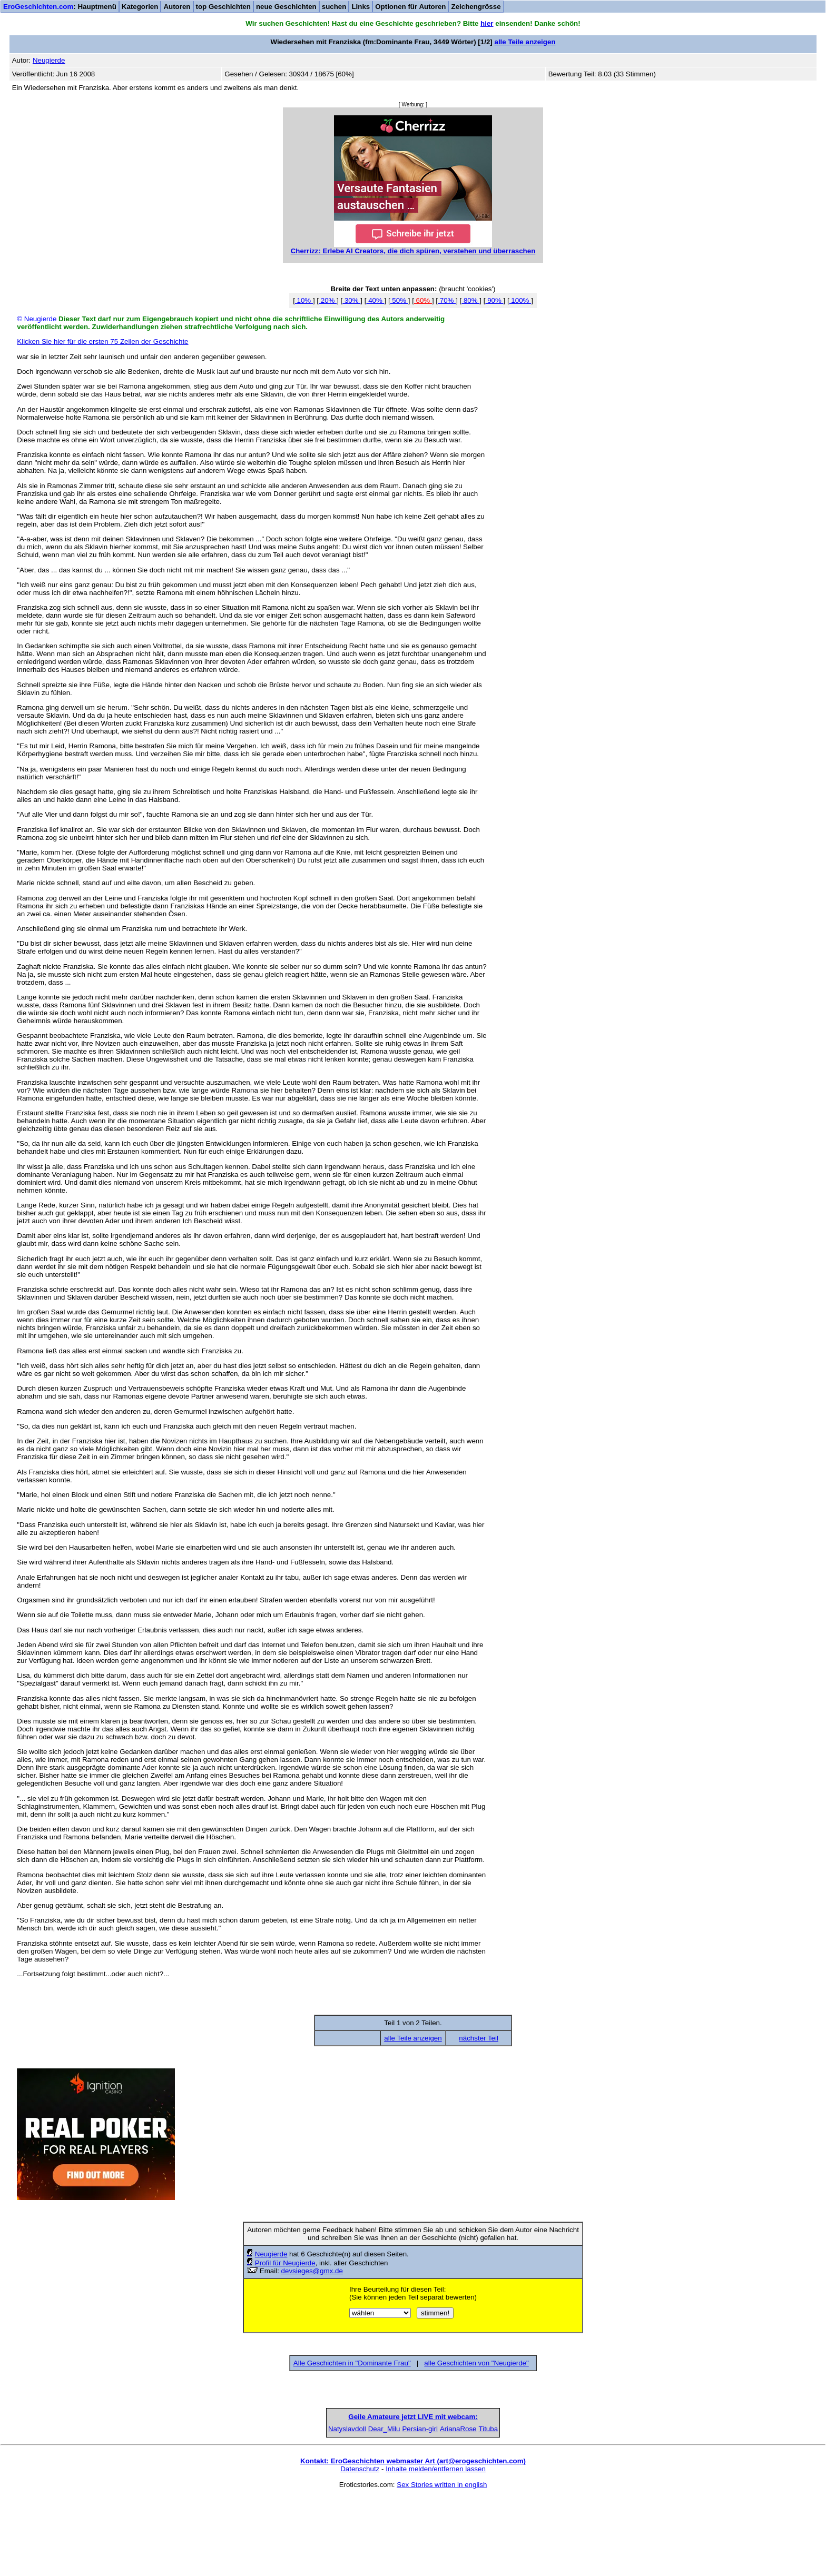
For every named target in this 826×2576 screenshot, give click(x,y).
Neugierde (271, 2254)
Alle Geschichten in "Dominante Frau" (352, 2363)
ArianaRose (494, 2508)
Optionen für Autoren (410, 7)
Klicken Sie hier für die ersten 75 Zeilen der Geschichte (102, 341)
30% (351, 300)
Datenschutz (359, 2548)
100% (520, 300)
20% (328, 300)
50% (399, 300)
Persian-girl (412, 2508)
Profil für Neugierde (285, 2263)
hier (486, 23)
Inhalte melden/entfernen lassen (436, 2548)
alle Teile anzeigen (524, 42)
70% (447, 300)
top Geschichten (223, 7)
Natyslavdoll (251, 2508)
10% (304, 300)
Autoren (176, 7)
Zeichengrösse (475, 7)
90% (494, 300)
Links (360, 7)
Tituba (575, 2508)
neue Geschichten (286, 7)
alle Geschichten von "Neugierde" (476, 2363)
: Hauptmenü (59, 7)
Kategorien (140, 7)
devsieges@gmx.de (312, 2271)
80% (470, 300)
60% (423, 300)
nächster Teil (478, 2038)
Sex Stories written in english (442, 2564)
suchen (334, 7)
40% (375, 300)
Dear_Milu (332, 2508)
